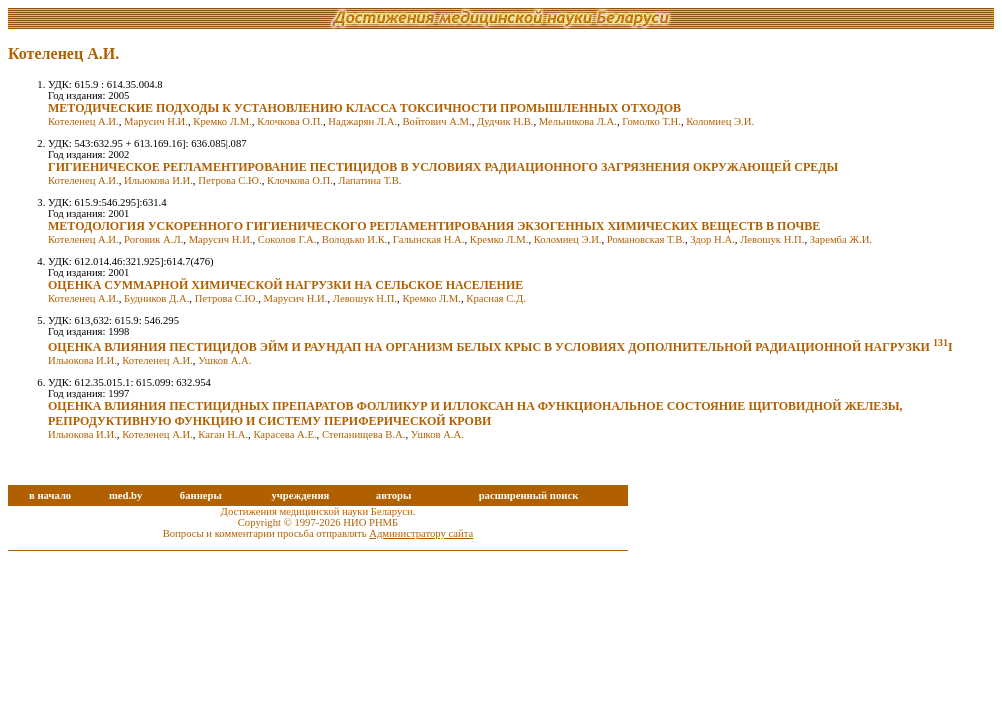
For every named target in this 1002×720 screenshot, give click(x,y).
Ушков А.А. (224, 360)
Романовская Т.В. (646, 239)
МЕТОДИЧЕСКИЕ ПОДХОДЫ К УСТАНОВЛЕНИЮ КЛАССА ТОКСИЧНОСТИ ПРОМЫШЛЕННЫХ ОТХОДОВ (364, 108)
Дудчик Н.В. (505, 121)
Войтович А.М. (436, 121)
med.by (125, 495)
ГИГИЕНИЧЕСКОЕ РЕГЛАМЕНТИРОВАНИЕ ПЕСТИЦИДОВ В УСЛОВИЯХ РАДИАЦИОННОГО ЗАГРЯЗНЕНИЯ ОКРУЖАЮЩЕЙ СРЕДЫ (443, 167)
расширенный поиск (529, 495)
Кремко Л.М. (222, 121)
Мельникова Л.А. (578, 121)
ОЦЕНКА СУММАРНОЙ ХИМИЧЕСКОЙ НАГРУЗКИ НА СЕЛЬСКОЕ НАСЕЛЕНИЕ (285, 285)
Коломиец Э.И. (720, 121)
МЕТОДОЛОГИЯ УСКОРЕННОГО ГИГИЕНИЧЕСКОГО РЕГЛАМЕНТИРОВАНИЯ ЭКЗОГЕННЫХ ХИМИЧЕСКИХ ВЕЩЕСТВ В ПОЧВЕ (434, 226)
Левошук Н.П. (772, 239)
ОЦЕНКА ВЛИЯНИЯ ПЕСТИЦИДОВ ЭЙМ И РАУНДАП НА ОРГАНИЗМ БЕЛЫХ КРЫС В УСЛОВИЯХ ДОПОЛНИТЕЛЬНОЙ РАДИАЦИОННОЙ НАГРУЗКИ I (500, 347)
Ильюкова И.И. (158, 180)
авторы (394, 495)
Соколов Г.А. (287, 239)
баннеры (201, 495)
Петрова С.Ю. (230, 180)
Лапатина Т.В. (369, 180)
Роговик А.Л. (153, 239)
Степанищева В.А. (364, 434)
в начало (50, 495)
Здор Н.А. (712, 239)
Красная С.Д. (496, 298)
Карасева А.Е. (284, 434)
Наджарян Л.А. (362, 121)
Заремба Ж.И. (841, 239)
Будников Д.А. (156, 298)
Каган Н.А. (223, 434)
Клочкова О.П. (290, 121)
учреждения (300, 495)
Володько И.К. (355, 239)
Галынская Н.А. (429, 239)
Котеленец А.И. (83, 121)
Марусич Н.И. (156, 121)
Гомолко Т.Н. (651, 121)
